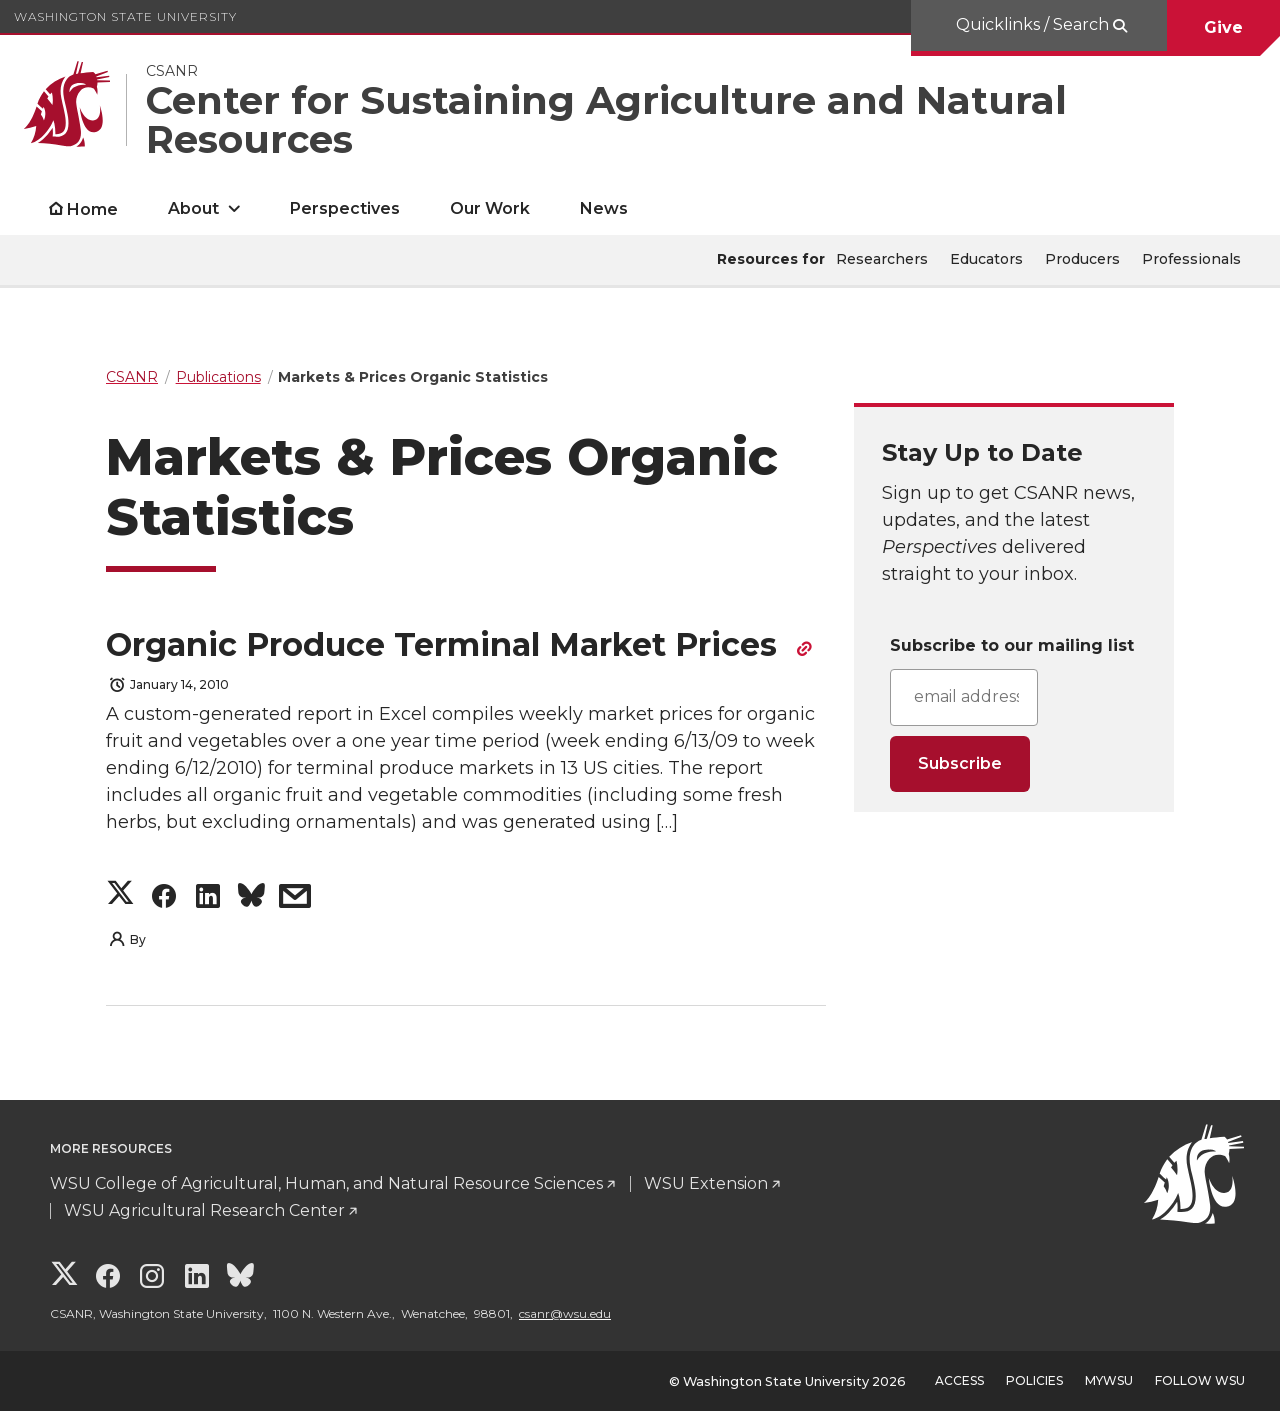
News (604, 208)
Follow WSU (1200, 1380)
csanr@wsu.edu (565, 1313)
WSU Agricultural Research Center (204, 1210)
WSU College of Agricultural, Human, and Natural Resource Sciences (326, 1183)
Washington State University (125, 16)
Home (92, 209)
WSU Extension (706, 1183)
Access (959, 1380)
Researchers (882, 259)
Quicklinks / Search (1034, 24)
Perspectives (345, 208)
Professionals (1191, 259)
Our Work (490, 208)
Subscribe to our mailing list (1012, 645)
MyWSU (1109, 1380)
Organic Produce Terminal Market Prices (446, 644)
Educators (986, 259)
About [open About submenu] (193, 208)
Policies (1034, 1380)
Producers (1082, 259)
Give (1223, 27)
